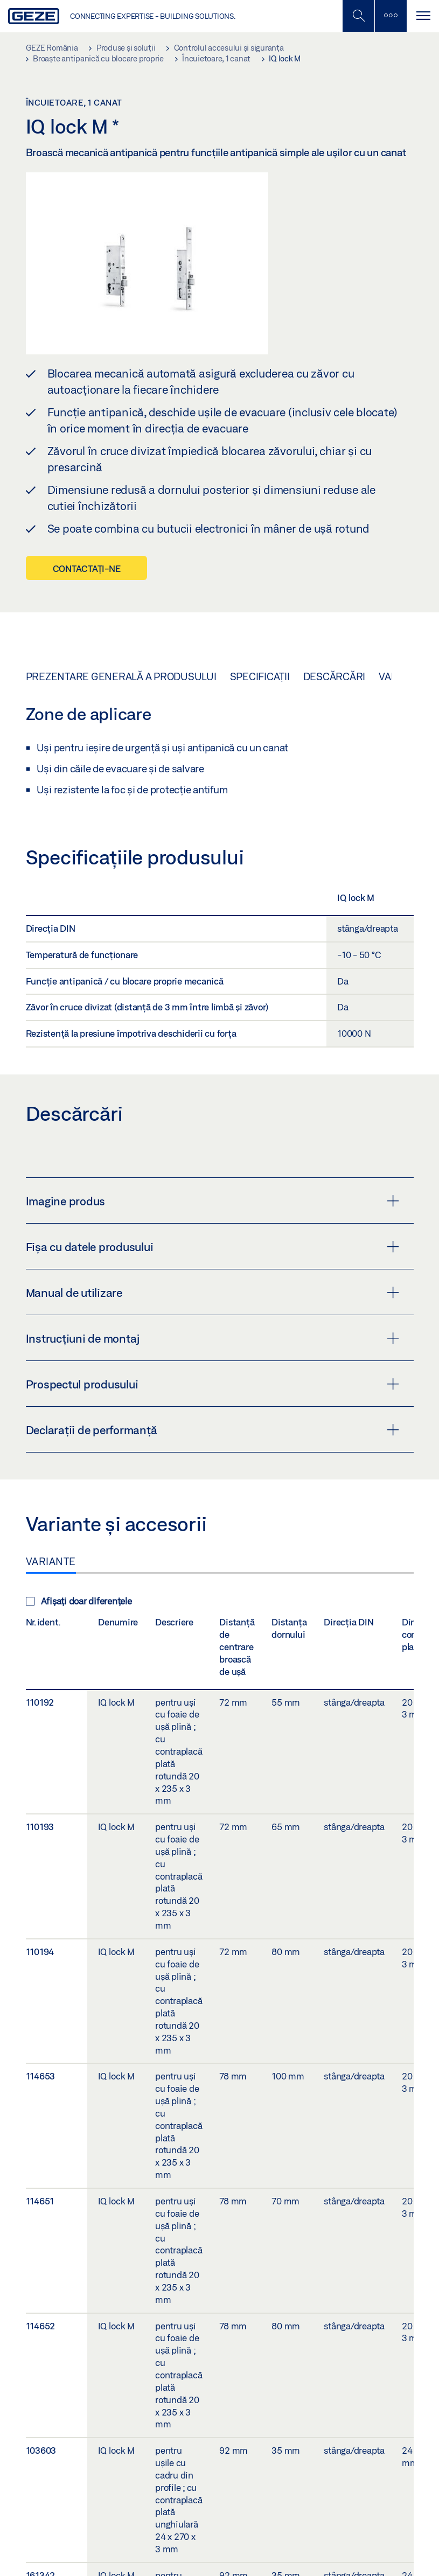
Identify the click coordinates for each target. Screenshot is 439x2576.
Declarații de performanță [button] (212, 1429)
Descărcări (334, 676)
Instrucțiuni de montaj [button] (212, 1338)
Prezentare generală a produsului (121, 676)
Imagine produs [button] (212, 1201)
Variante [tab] (51, 1561)
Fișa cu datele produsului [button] (212, 1246)
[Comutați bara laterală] (390, 16)
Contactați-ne (87, 568)
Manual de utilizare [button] (212, 1292)
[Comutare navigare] (423, 16)
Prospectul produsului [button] (212, 1384)
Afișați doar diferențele (79, 1601)
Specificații (260, 676)
